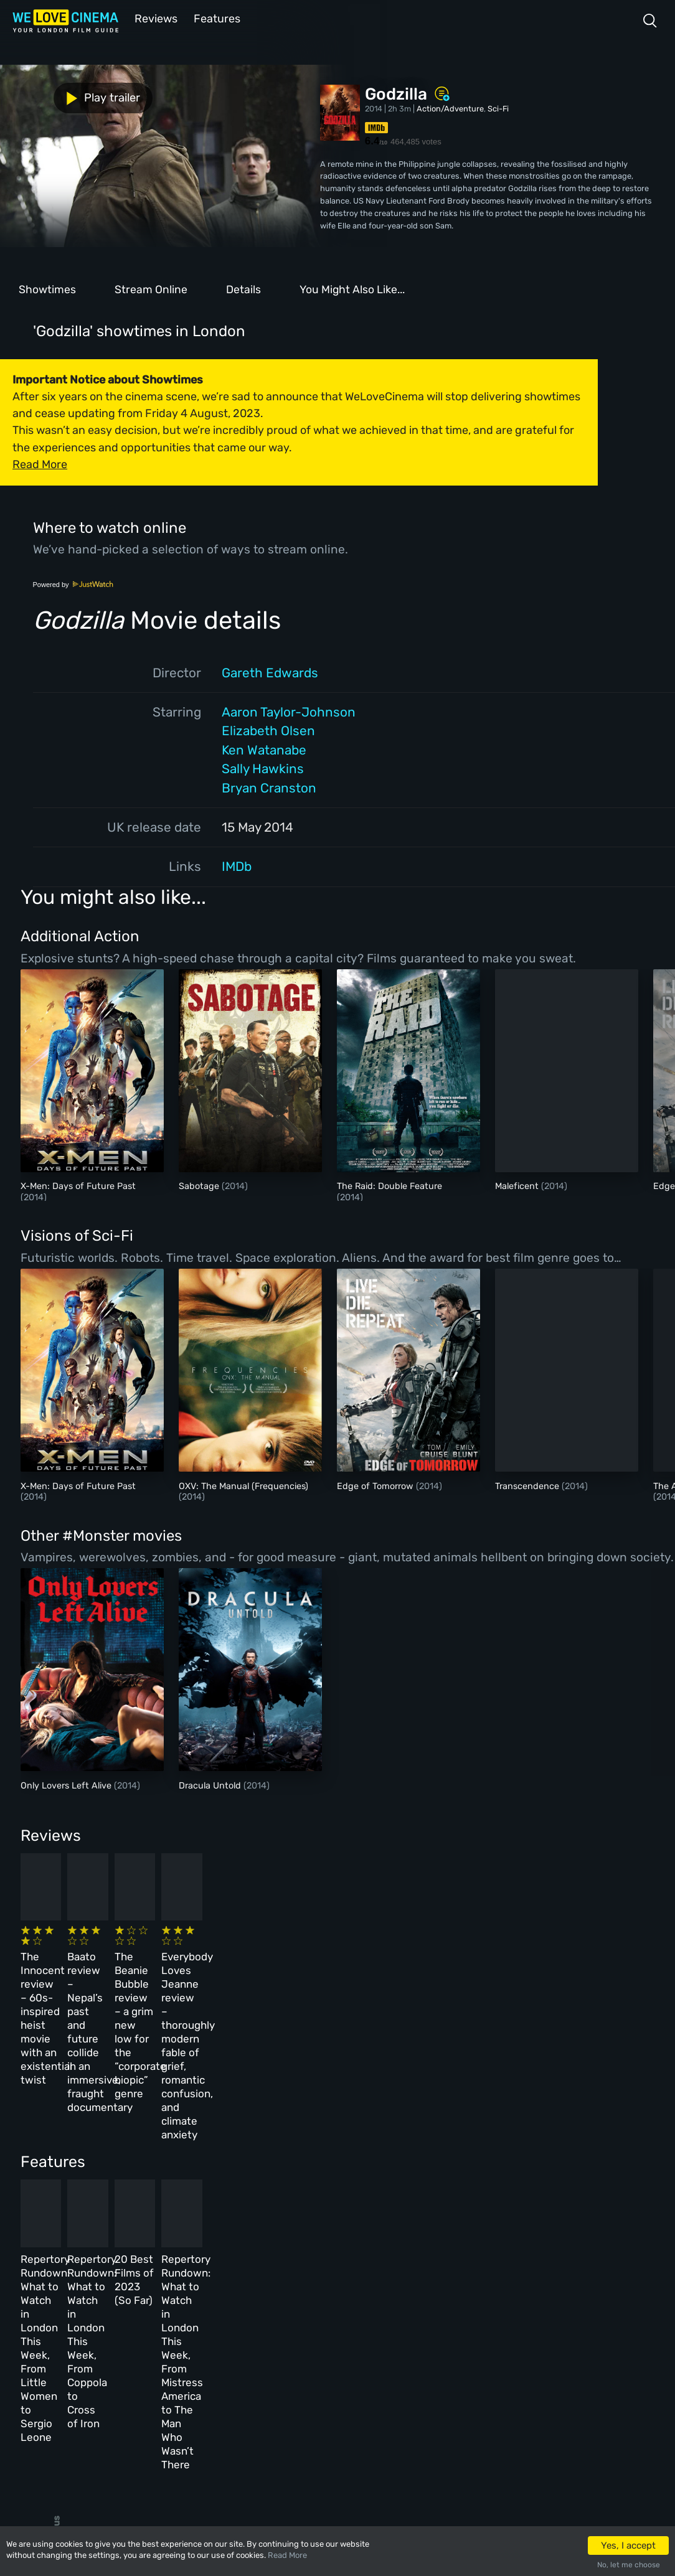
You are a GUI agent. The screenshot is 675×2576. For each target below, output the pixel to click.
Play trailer (54, 94)
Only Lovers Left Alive (67, 1784)
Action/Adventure (450, 107)
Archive (280, 2335)
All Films (123, 2362)
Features (214, 18)
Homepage (124, 2308)
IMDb (237, 865)
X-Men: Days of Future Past (78, 1185)
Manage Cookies (296, 2415)
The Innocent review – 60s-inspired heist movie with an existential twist (82, 1965)
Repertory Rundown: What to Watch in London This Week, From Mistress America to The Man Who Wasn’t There (532, 2178)
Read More (287, 2555)
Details (243, 288)
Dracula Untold (211, 1784)
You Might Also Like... (352, 288)
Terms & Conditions (304, 2362)
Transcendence (528, 1485)
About (277, 2308)
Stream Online (151, 288)
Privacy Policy (294, 2388)
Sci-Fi (498, 107)
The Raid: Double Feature (389, 1185)
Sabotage (200, 1185)
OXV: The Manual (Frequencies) (243, 1485)
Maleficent (518, 1185)
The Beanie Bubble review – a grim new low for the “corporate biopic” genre (381, 1965)
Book (115, 2335)
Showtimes (47, 288)
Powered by (73, 583)
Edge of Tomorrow (376, 1485)
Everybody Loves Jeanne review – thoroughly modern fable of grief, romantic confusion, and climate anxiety (530, 1979)
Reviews (154, 18)
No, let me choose (628, 2565)
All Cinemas (204, 2308)
